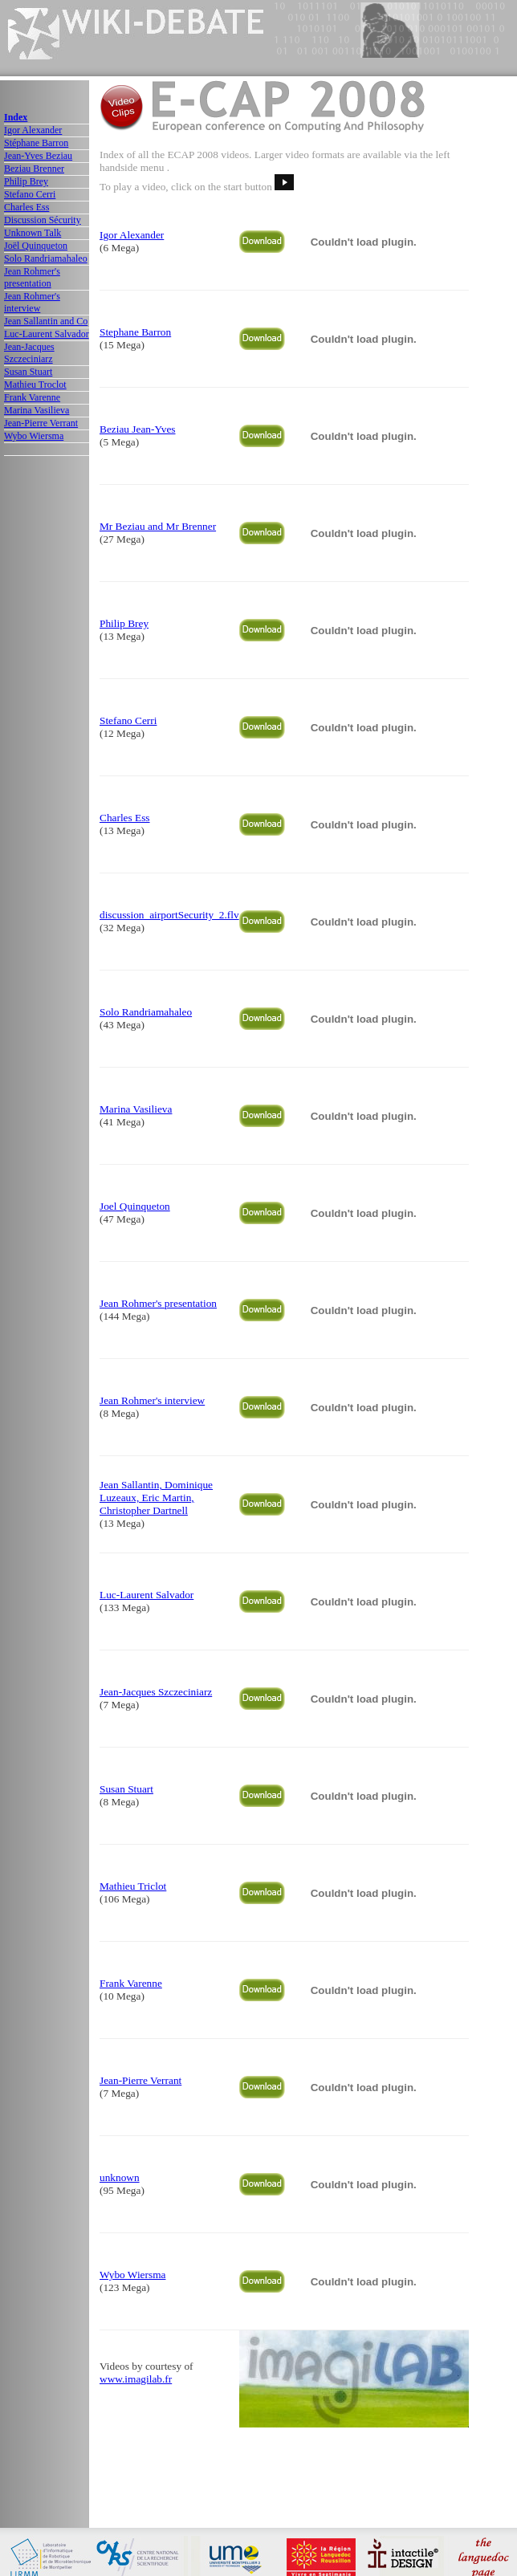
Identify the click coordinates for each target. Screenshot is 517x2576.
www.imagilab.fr (136, 2379)
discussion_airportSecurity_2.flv (169, 915)
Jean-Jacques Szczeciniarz (29, 352)
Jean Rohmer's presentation (32, 277)
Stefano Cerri (29, 194)
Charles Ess (26, 207)
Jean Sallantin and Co (46, 321)
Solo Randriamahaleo (46, 258)
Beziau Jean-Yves (138, 429)
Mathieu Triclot (133, 1886)
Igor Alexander (33, 130)
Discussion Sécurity (42, 220)
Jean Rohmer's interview (32, 302)
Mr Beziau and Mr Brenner (158, 526)
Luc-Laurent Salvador (46, 334)
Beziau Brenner (34, 168)
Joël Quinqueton (35, 245)
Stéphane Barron (36, 143)
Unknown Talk (32, 232)
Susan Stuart (28, 371)
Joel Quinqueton (135, 1206)
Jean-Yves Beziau (38, 155)
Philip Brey (26, 181)
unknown (120, 2177)
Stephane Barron (135, 332)
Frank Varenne (32, 397)
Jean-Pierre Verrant (41, 423)
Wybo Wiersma (33, 436)
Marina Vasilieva (36, 410)
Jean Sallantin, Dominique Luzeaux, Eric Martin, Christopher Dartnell (156, 1497)
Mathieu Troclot (35, 384)
